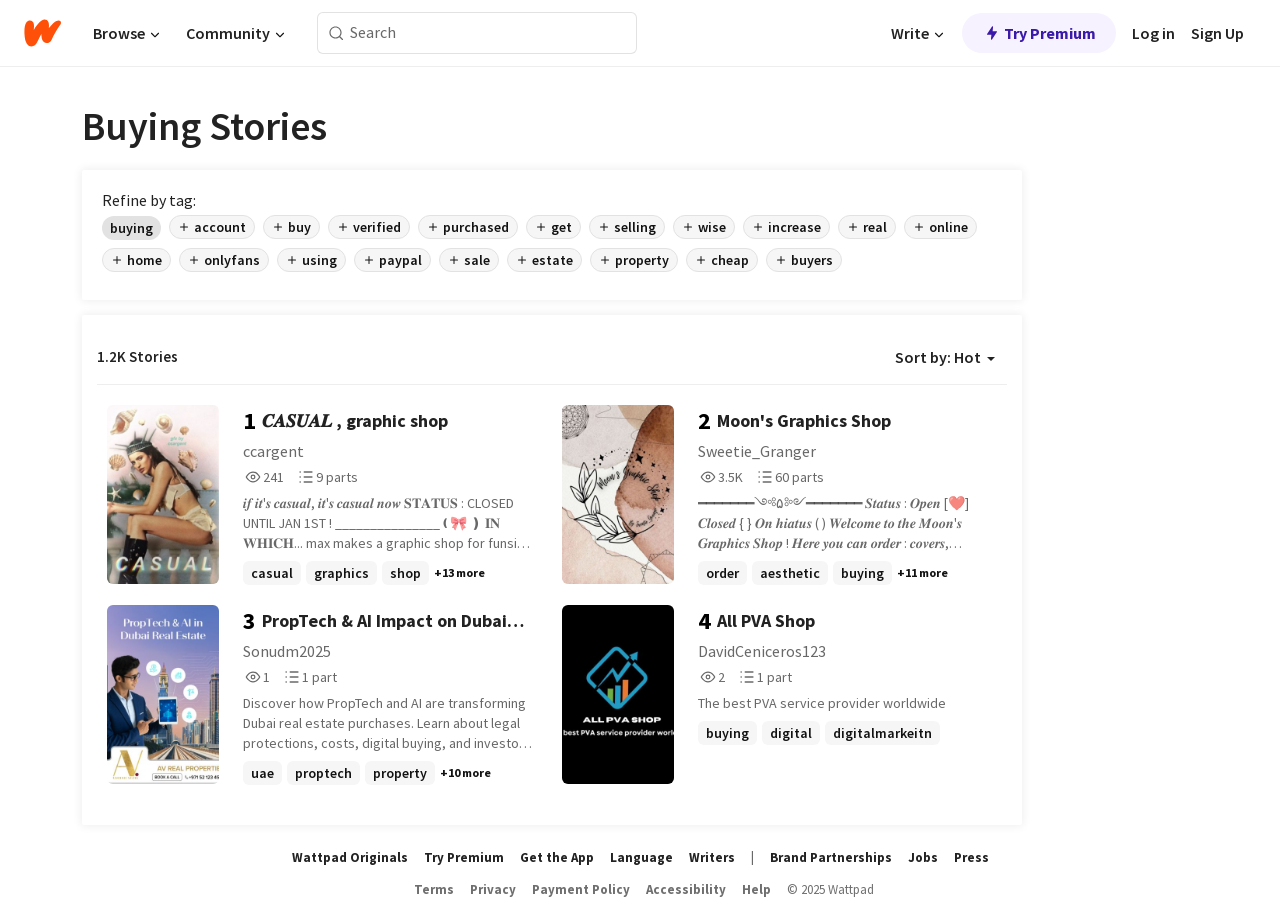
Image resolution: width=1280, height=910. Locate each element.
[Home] (42, 33)
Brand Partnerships (831, 857)
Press (971, 857)
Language (641, 857)
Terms (434, 889)
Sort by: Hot (945, 357)
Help (756, 889)
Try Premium (1039, 33)
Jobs (923, 857)
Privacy (493, 889)
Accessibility (686, 889)
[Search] (336, 33)
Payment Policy (581, 889)
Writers (712, 857)
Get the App (557, 857)
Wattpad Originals (350, 857)
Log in (1153, 33)
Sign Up (1217, 33)
